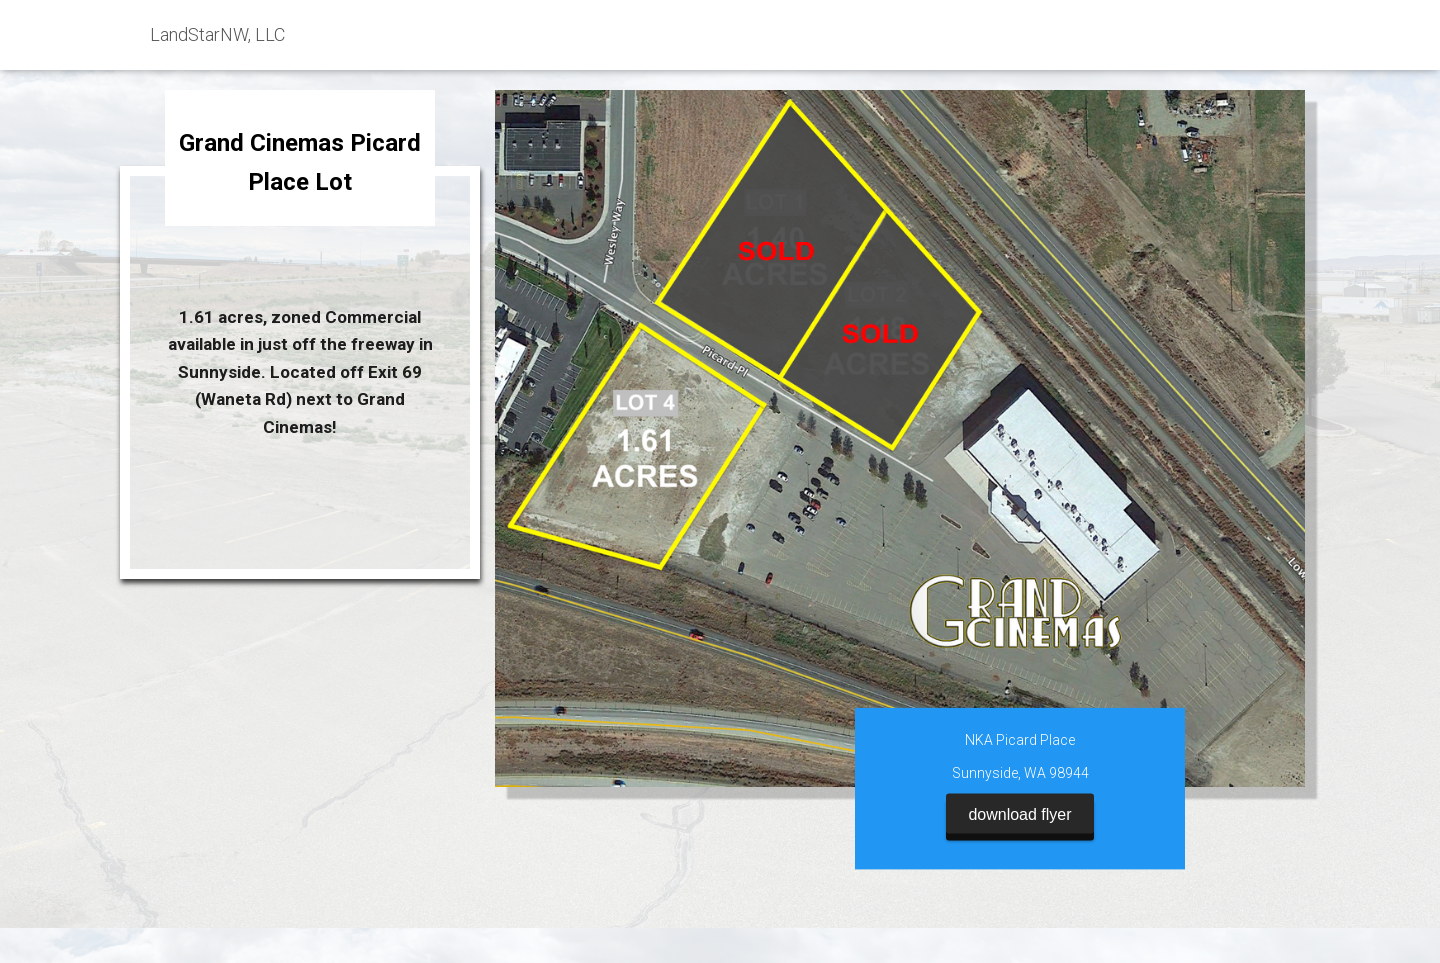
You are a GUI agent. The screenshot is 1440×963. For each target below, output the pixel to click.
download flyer (1019, 804)
